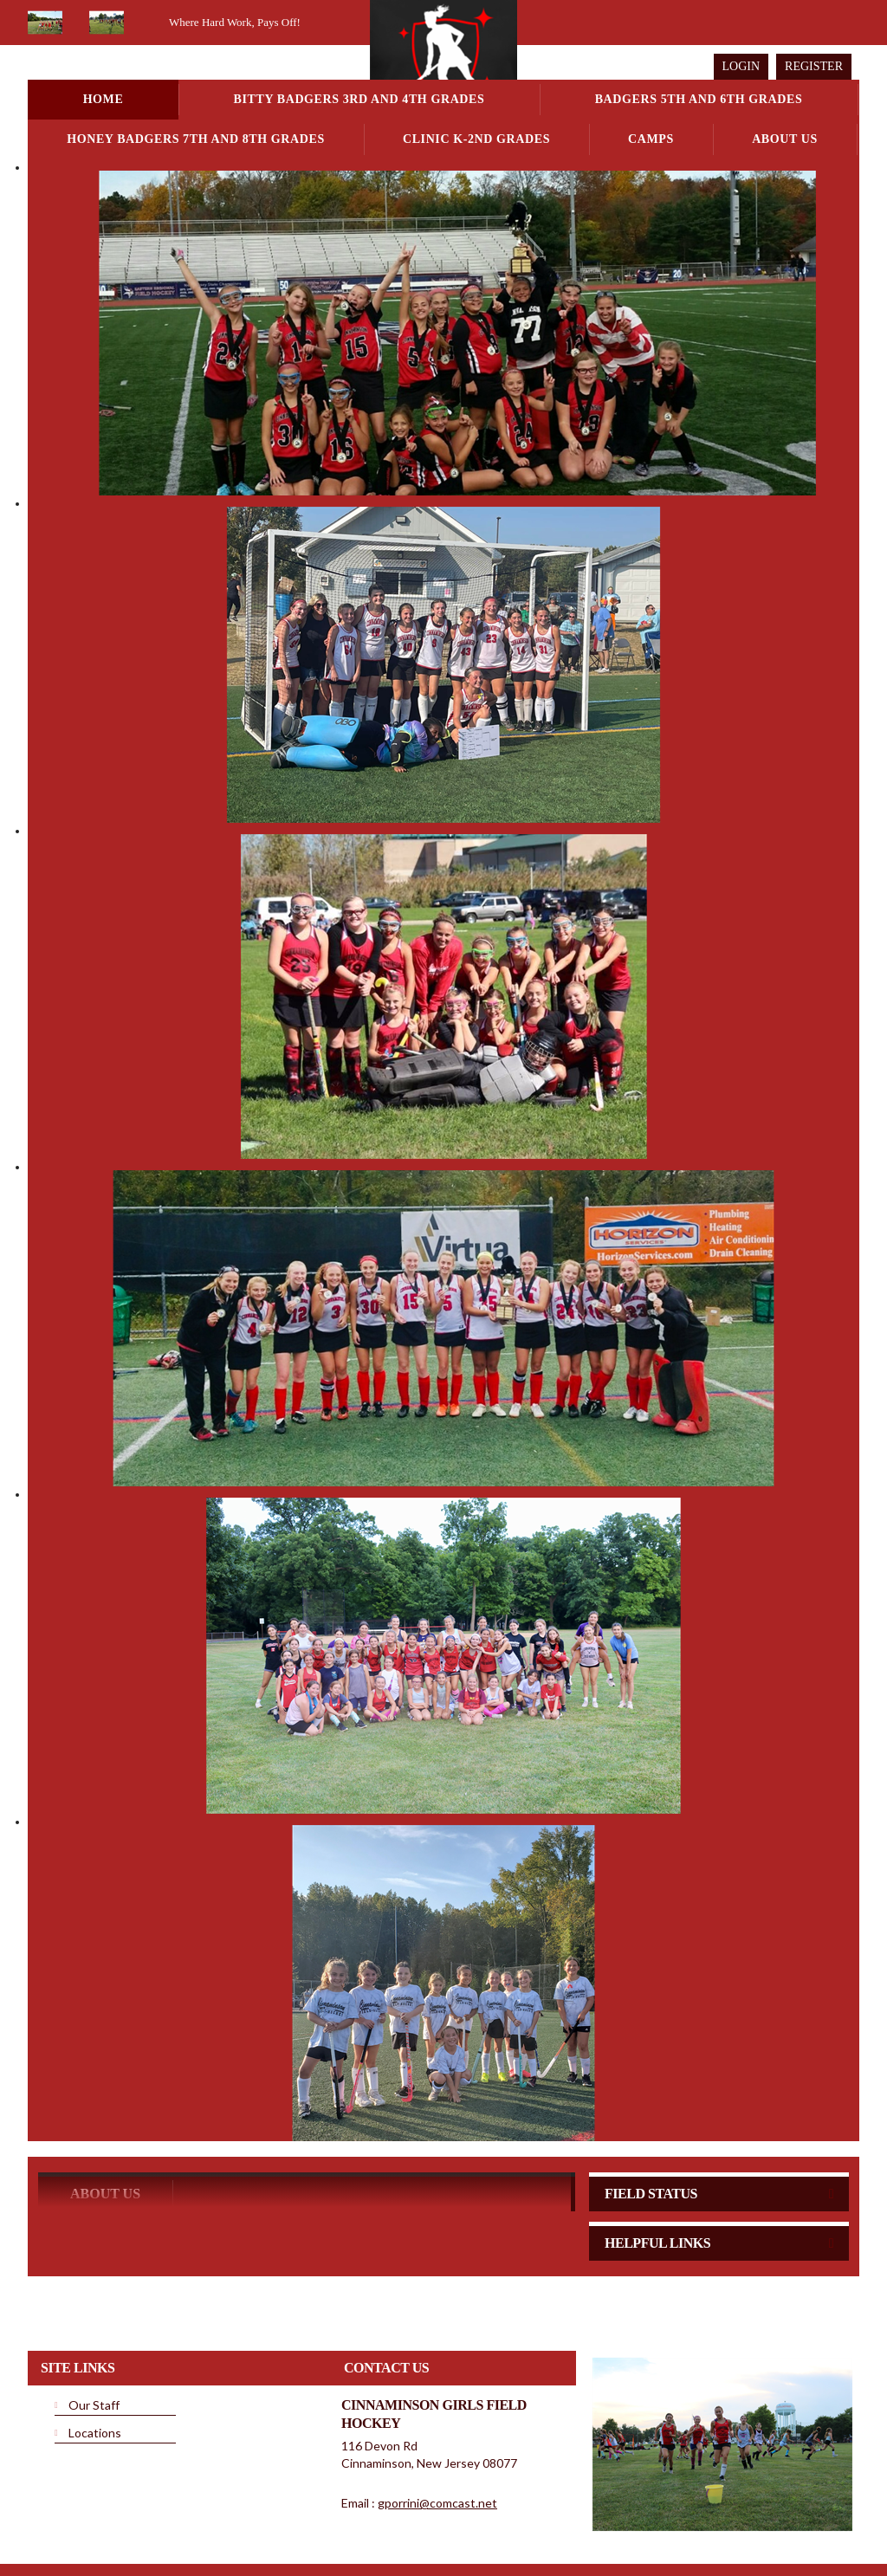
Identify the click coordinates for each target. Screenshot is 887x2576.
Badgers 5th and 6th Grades (699, 99)
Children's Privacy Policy (95, 2548)
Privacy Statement (325, 2522)
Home (103, 99)
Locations (94, 2365)
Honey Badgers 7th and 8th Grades (196, 139)
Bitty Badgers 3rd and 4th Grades (359, 99)
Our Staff (94, 2337)
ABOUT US (105, 2126)
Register (814, 66)
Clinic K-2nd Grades (476, 139)
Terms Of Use (409, 2522)
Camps (651, 139)
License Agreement (497, 2522)
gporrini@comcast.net (437, 2435)
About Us (785, 139)
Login (741, 66)
